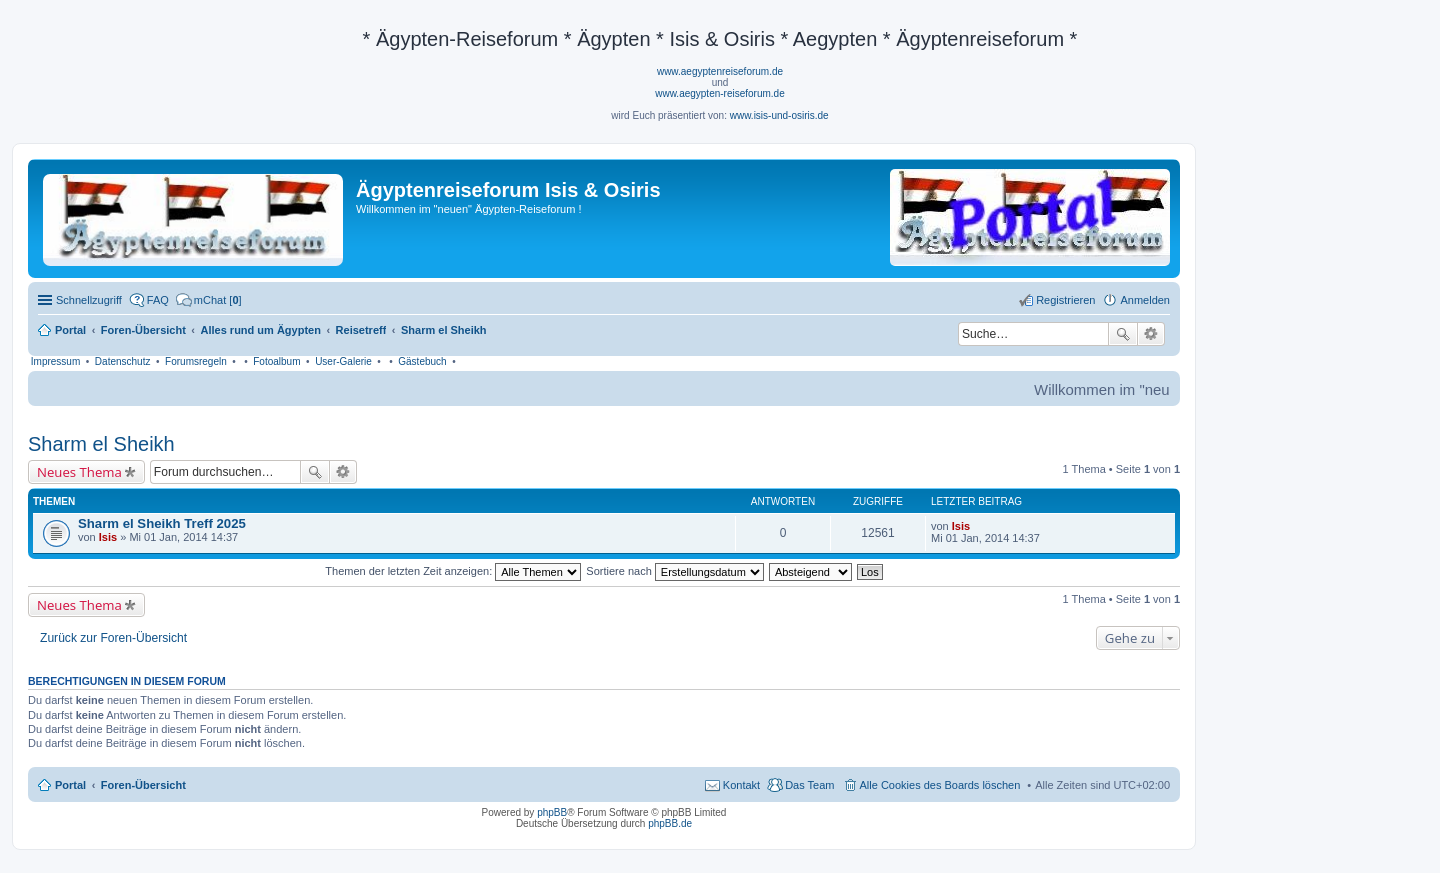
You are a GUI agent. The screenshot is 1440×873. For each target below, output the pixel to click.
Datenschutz (123, 361)
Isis (108, 537)
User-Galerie (343, 361)
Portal (70, 330)
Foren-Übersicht (143, 785)
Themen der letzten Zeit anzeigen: (453, 571)
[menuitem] (209, 300)
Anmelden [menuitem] (1145, 300)
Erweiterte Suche (1151, 334)
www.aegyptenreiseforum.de (720, 71)
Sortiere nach (674, 571)
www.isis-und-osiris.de (779, 115)
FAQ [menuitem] (158, 300)
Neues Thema (79, 472)
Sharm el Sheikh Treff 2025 (162, 523)
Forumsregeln (196, 361)
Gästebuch (422, 361)
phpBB (552, 812)
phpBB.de (670, 823)
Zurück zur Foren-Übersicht (113, 638)
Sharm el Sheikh (101, 444)
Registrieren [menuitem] (1065, 300)
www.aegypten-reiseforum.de (720, 93)
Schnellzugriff (89, 300)
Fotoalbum (276, 361)
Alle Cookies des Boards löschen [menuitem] (940, 785)
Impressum (55, 361)
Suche (1123, 334)
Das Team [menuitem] (809, 785)
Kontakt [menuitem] (741, 785)
